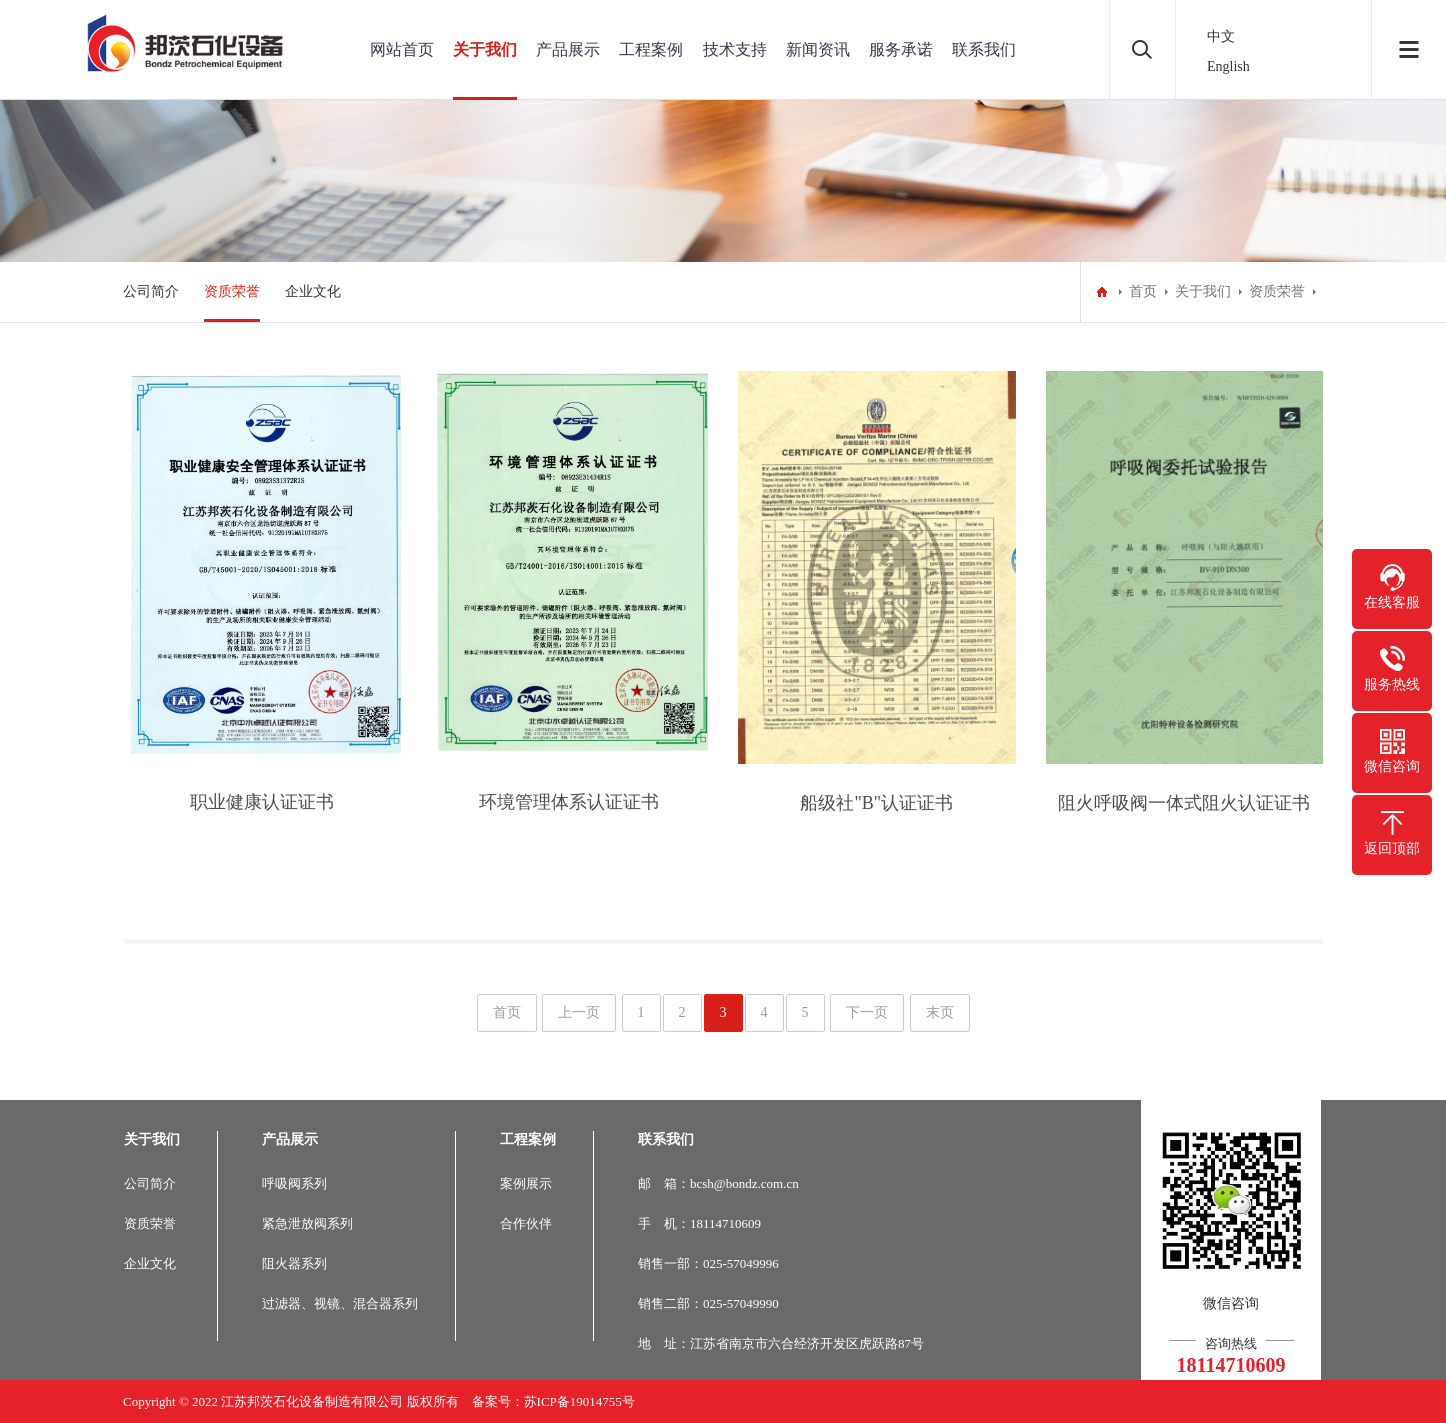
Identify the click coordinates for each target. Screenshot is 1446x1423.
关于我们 (485, 49)
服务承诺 (901, 49)
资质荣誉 (232, 291)
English (1228, 66)
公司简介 (151, 291)
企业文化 (313, 291)
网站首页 (402, 49)
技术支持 (735, 49)
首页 (1143, 291)
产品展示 (568, 49)
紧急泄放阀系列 (307, 1223)
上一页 (579, 1012)
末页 (940, 1012)
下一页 (867, 1012)
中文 (1221, 36)
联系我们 (984, 49)
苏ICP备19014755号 (579, 1401)
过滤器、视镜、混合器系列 (340, 1303)
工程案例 (651, 49)
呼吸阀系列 (294, 1183)
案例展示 (526, 1183)
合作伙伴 (526, 1223)
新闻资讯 (818, 49)
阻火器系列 (294, 1263)
